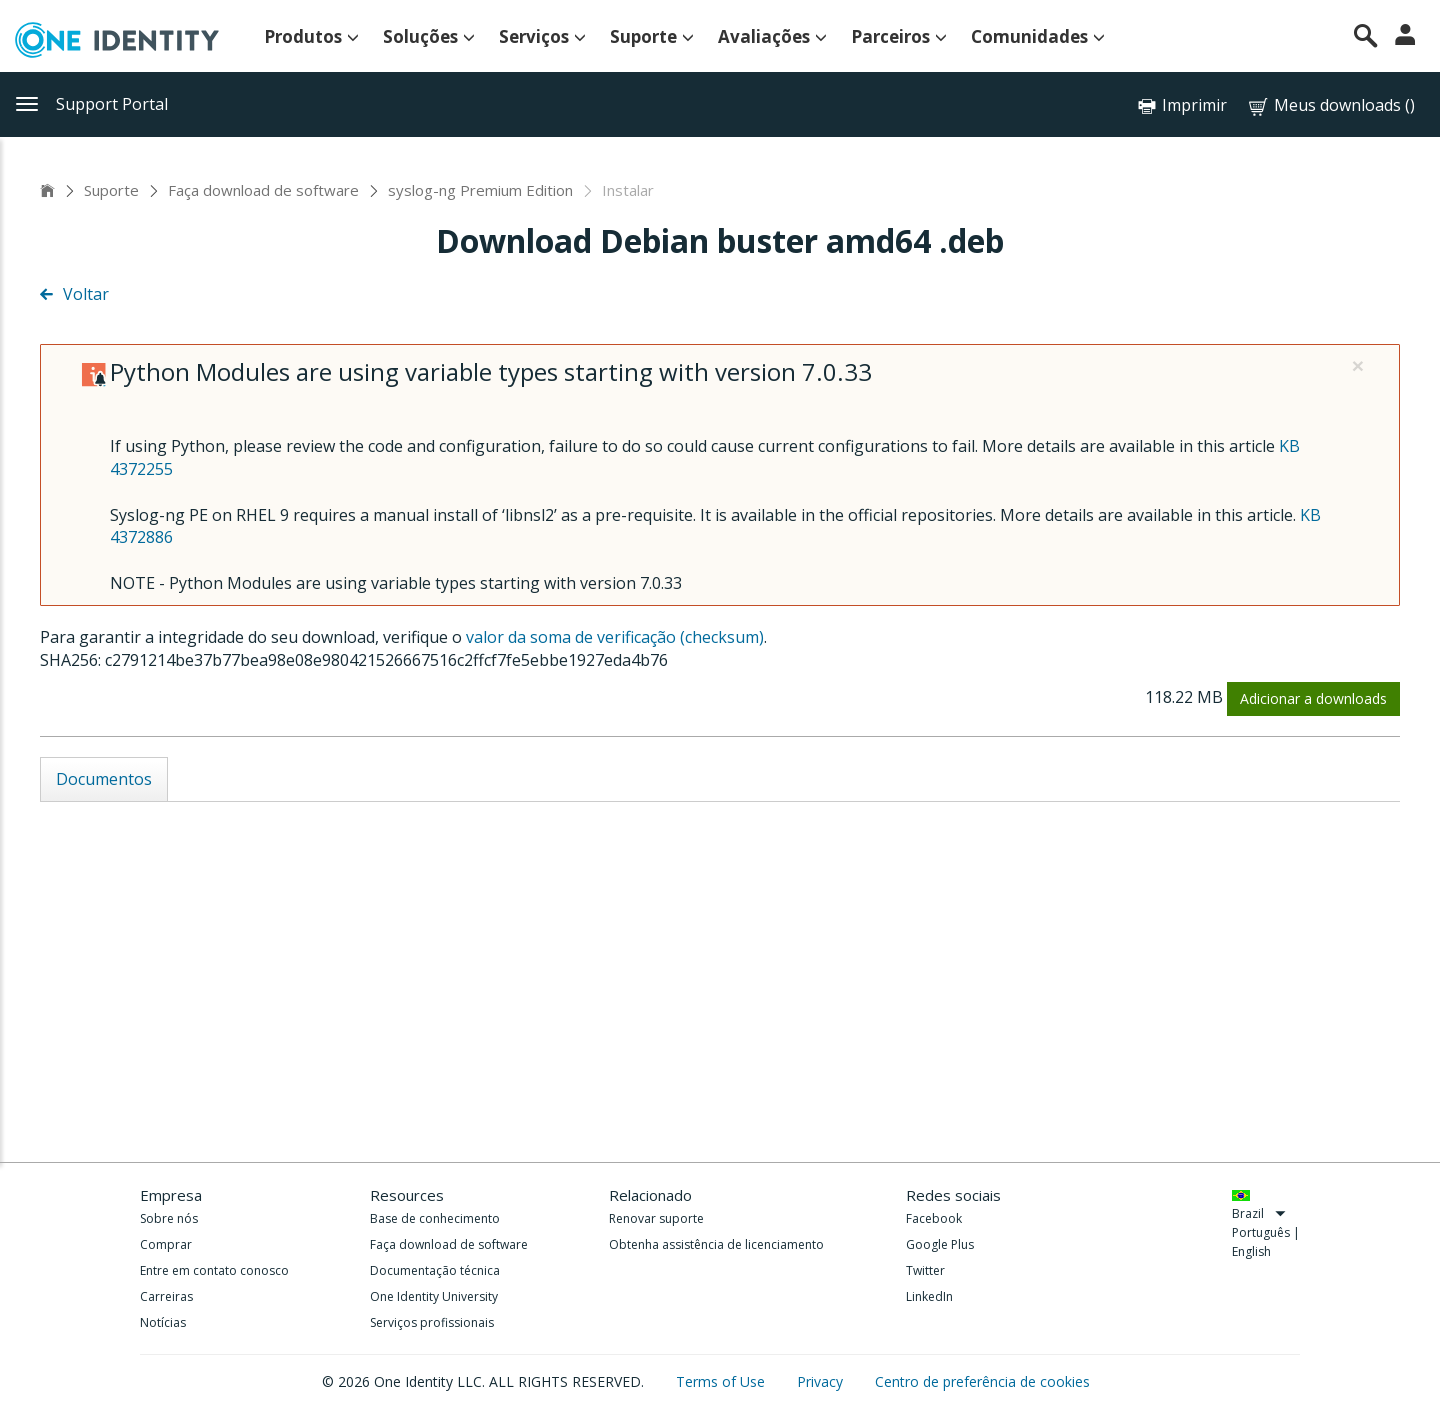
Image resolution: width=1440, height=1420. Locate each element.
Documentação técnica (435, 1270)
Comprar (166, 1244)
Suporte (652, 36)
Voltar (74, 294)
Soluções (429, 36)
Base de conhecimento (435, 1218)
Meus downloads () (1330, 105)
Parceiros (899, 36)
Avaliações (772, 36)
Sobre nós (169, 1218)
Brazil (1259, 1213)
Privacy (822, 1381)
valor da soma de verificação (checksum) (615, 637)
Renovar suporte (656, 1218)
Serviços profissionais (432, 1322)
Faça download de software (263, 190)
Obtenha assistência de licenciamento (716, 1244)
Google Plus (940, 1244)
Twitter (925, 1270)
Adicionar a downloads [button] (1313, 698)
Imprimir (1194, 105)
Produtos (311, 36)
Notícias (163, 1322)
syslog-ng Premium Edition (480, 190)
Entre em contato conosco (214, 1270)
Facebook (934, 1218)
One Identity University (434, 1296)
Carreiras (166, 1296)
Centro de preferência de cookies (982, 1381)
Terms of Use (722, 1381)
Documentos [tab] (104, 779)
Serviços (542, 36)
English (1251, 1251)
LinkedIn (929, 1296)
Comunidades (1038, 36)
